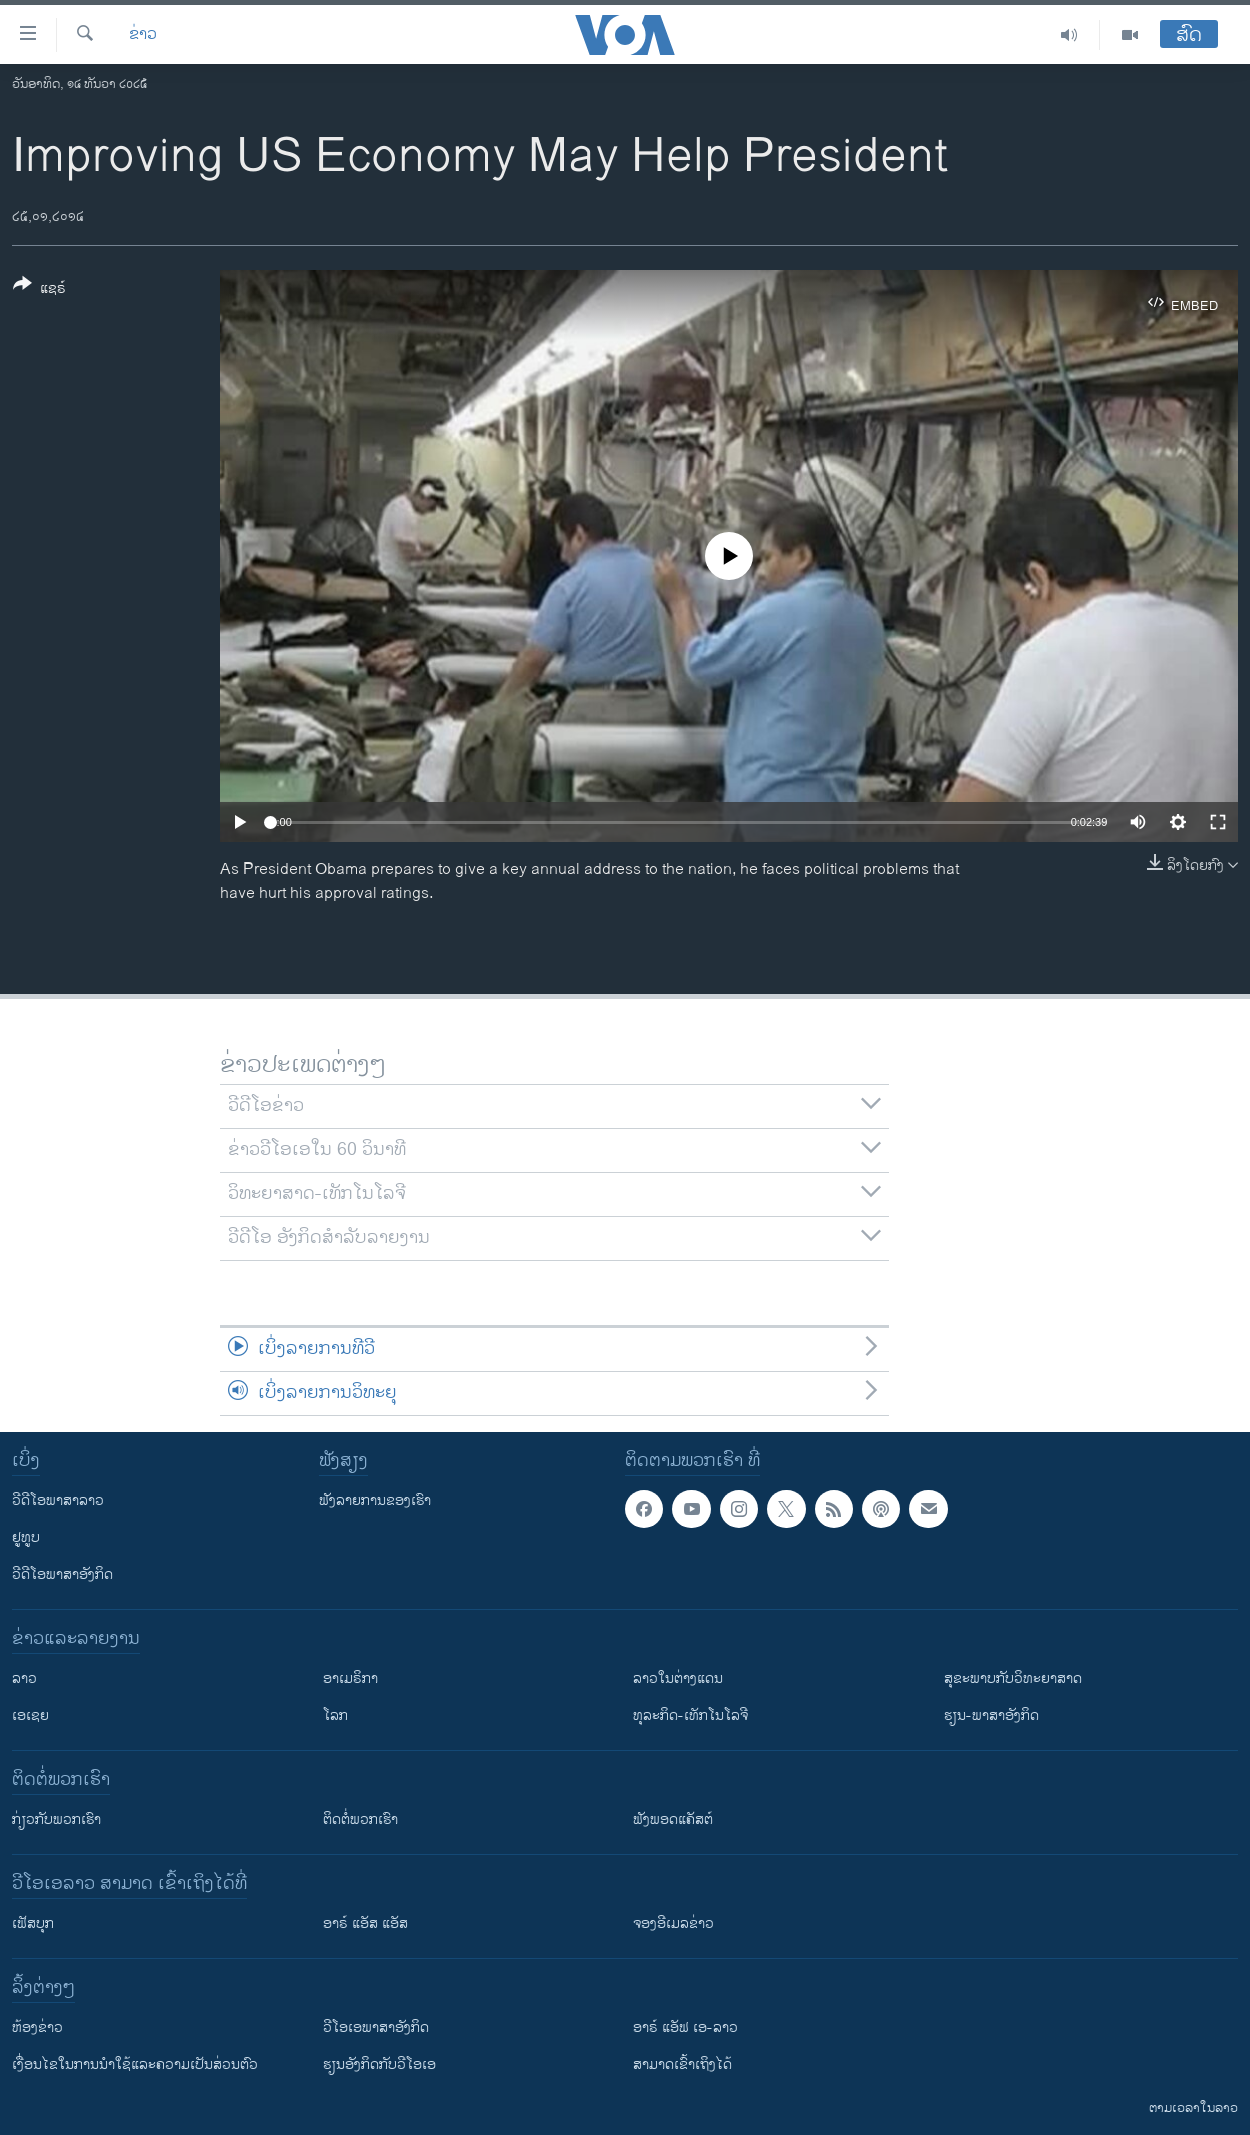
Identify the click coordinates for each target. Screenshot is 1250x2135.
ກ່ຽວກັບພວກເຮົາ (56, 1819)
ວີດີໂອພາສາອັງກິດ (62, 1574)
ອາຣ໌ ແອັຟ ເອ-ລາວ (685, 2027)
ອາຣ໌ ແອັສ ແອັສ (365, 1923)
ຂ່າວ (143, 35)
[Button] (39, 290)
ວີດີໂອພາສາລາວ (58, 1500)
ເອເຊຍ (30, 1715)
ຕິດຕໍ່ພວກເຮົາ (360, 1819)
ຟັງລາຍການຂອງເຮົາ (375, 1500)
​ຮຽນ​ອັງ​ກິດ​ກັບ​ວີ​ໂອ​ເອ (379, 2064)
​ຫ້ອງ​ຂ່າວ (37, 2027)
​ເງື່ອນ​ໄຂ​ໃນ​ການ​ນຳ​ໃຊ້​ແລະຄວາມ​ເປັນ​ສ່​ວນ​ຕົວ (135, 2064)
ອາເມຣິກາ (350, 1678)
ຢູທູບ (26, 1537)
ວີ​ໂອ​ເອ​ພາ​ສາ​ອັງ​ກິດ (376, 2027)
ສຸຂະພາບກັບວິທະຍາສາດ (1013, 1678)
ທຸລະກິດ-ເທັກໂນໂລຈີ (690, 1715)
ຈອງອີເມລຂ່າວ (673, 1923)
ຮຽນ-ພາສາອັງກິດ (991, 1715)
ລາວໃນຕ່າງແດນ (678, 1678)
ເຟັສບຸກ (33, 1923)
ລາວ (24, 1678)
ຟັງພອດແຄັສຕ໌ (673, 1819)
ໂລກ (335, 1715)
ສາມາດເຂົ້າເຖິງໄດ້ (682, 2064)
